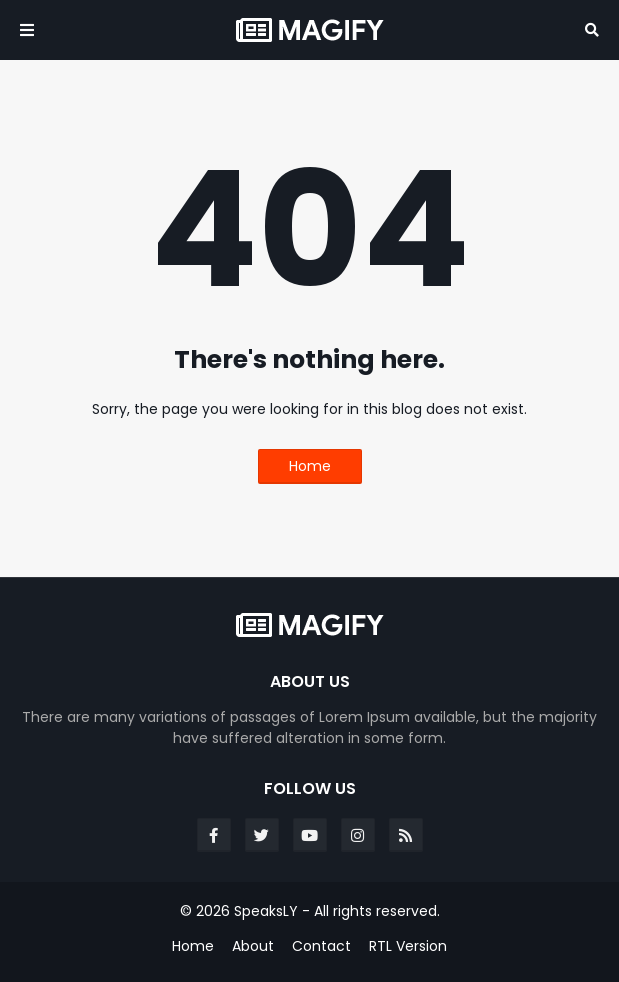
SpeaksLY (266, 911)
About (253, 946)
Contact (321, 946)
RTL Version (408, 946)
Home (310, 466)
